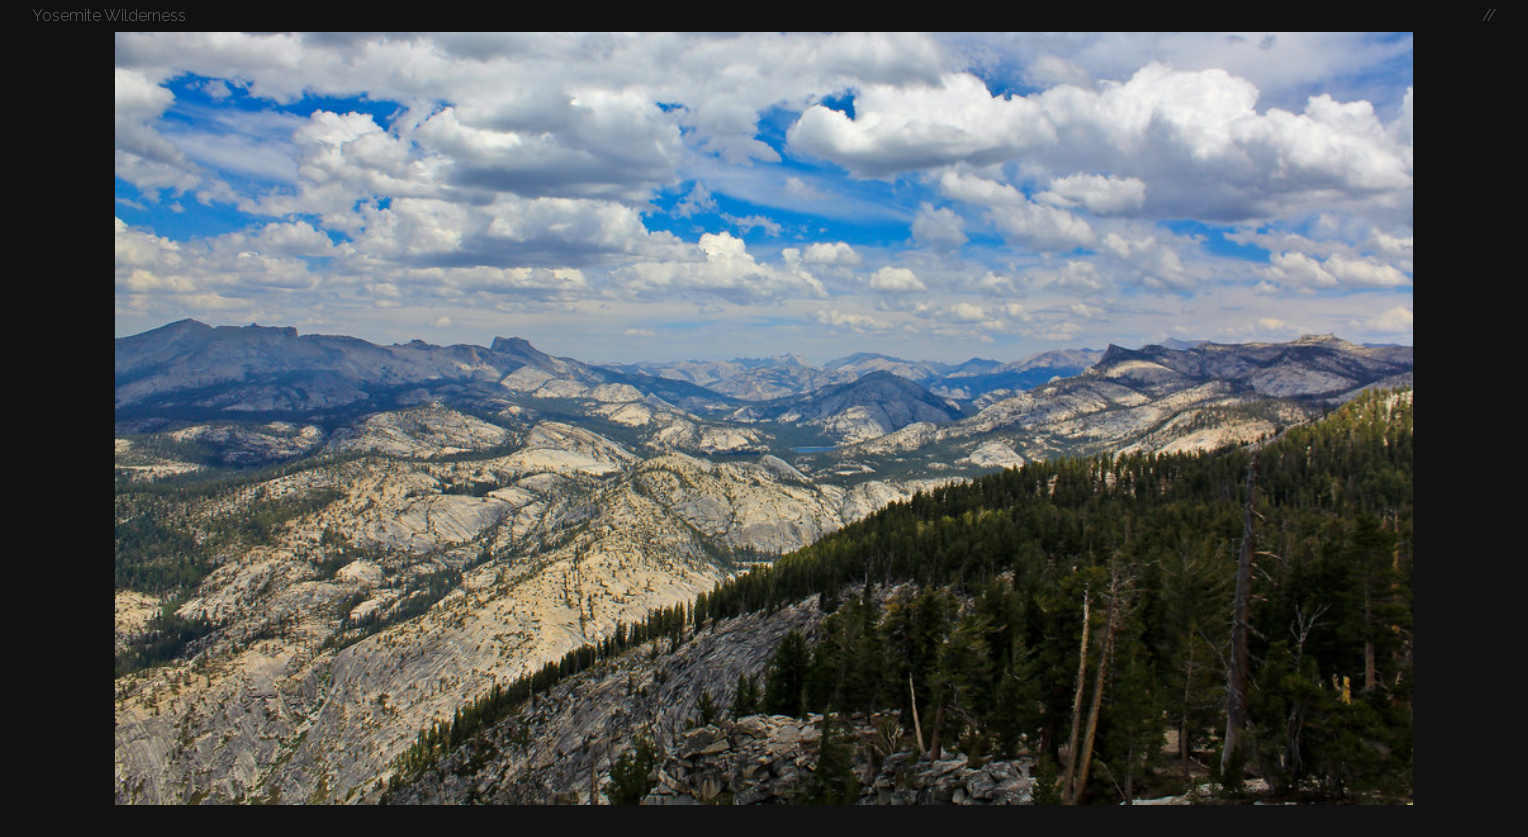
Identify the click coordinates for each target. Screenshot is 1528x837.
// (1489, 15)
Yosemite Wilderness (109, 15)
